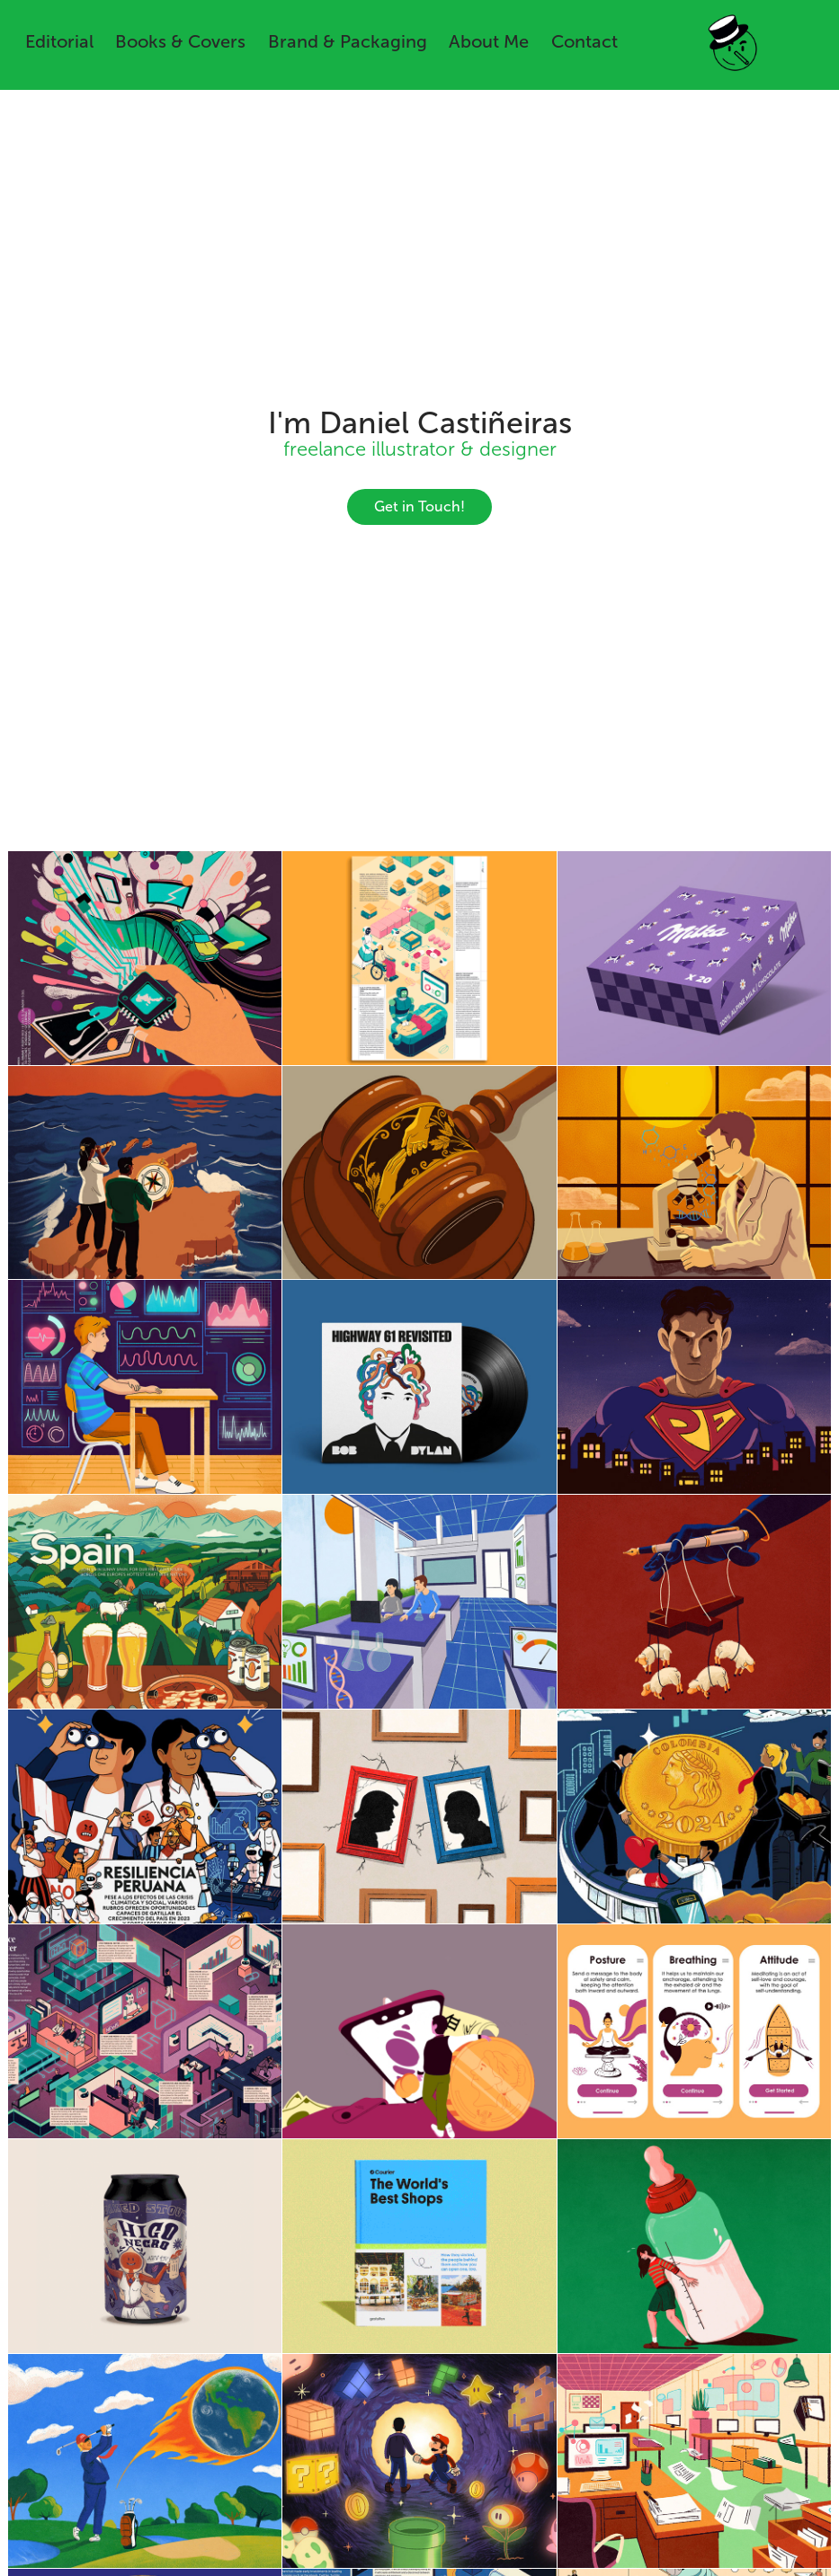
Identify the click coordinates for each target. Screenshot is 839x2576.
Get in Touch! (419, 506)
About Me (489, 41)
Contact (584, 41)
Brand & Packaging (347, 41)
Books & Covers (180, 41)
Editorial (59, 41)
